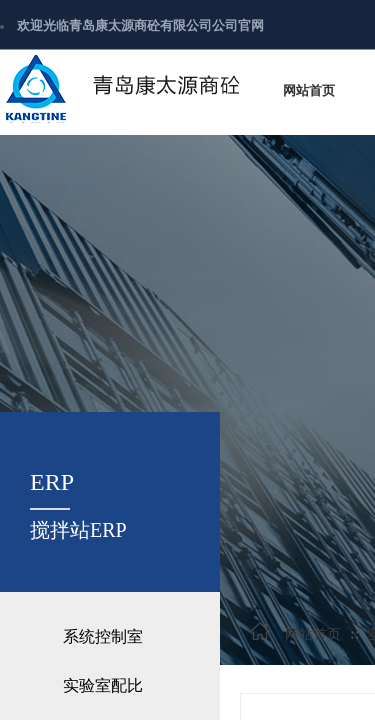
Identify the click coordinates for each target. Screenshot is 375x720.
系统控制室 (103, 636)
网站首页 (313, 634)
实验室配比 (103, 685)
